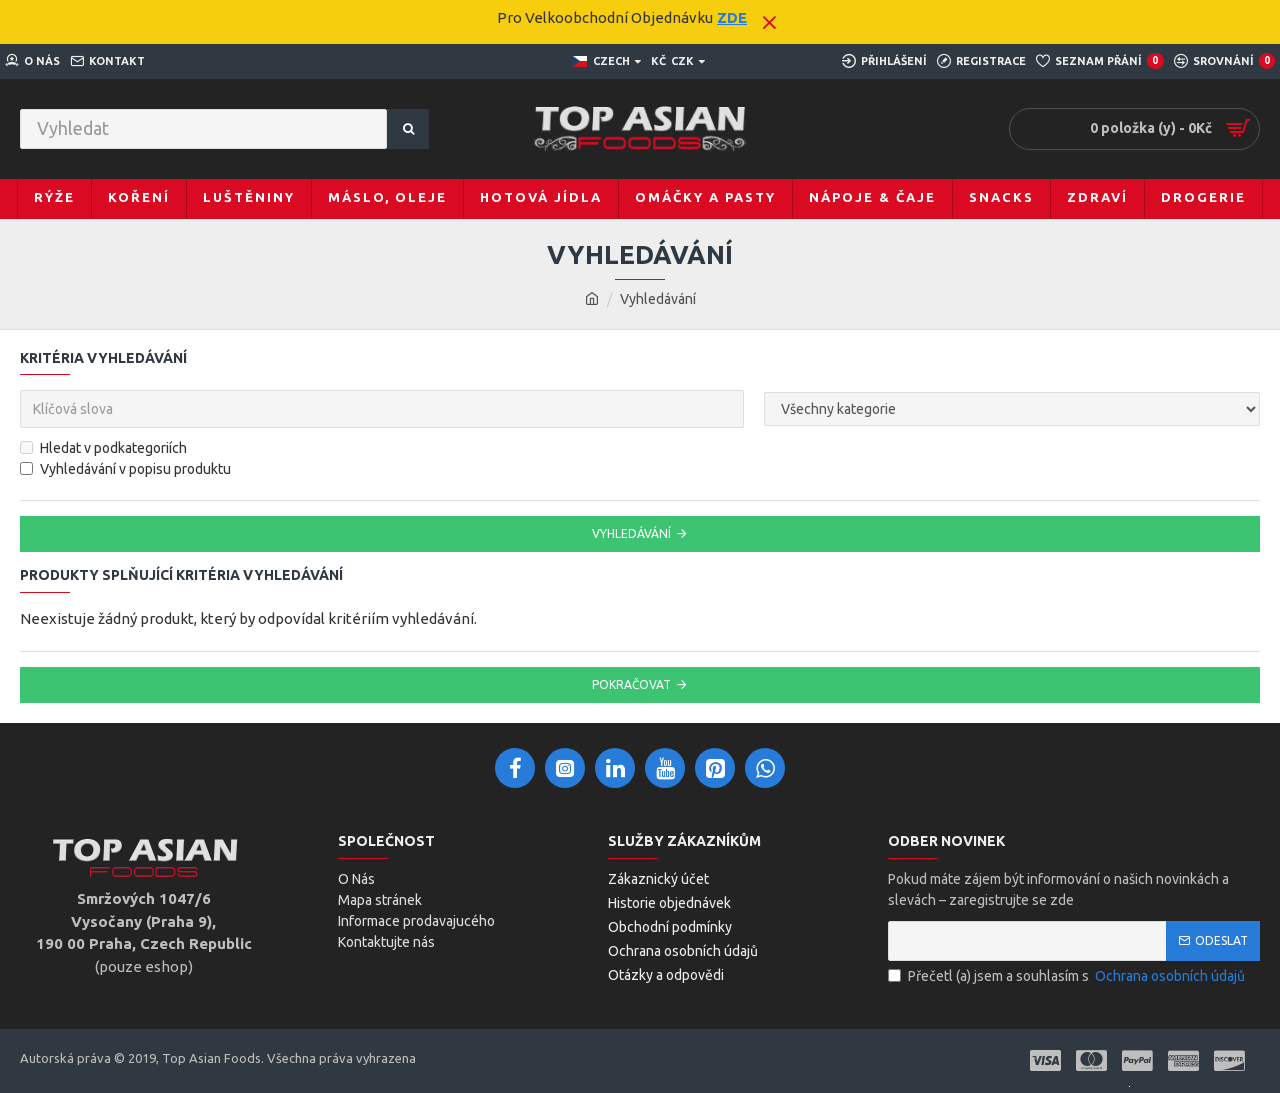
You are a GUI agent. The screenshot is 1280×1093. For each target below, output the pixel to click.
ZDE (732, 17)
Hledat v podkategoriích (103, 448)
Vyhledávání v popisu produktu (125, 469)
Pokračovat (631, 684)
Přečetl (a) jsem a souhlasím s (1068, 976)
